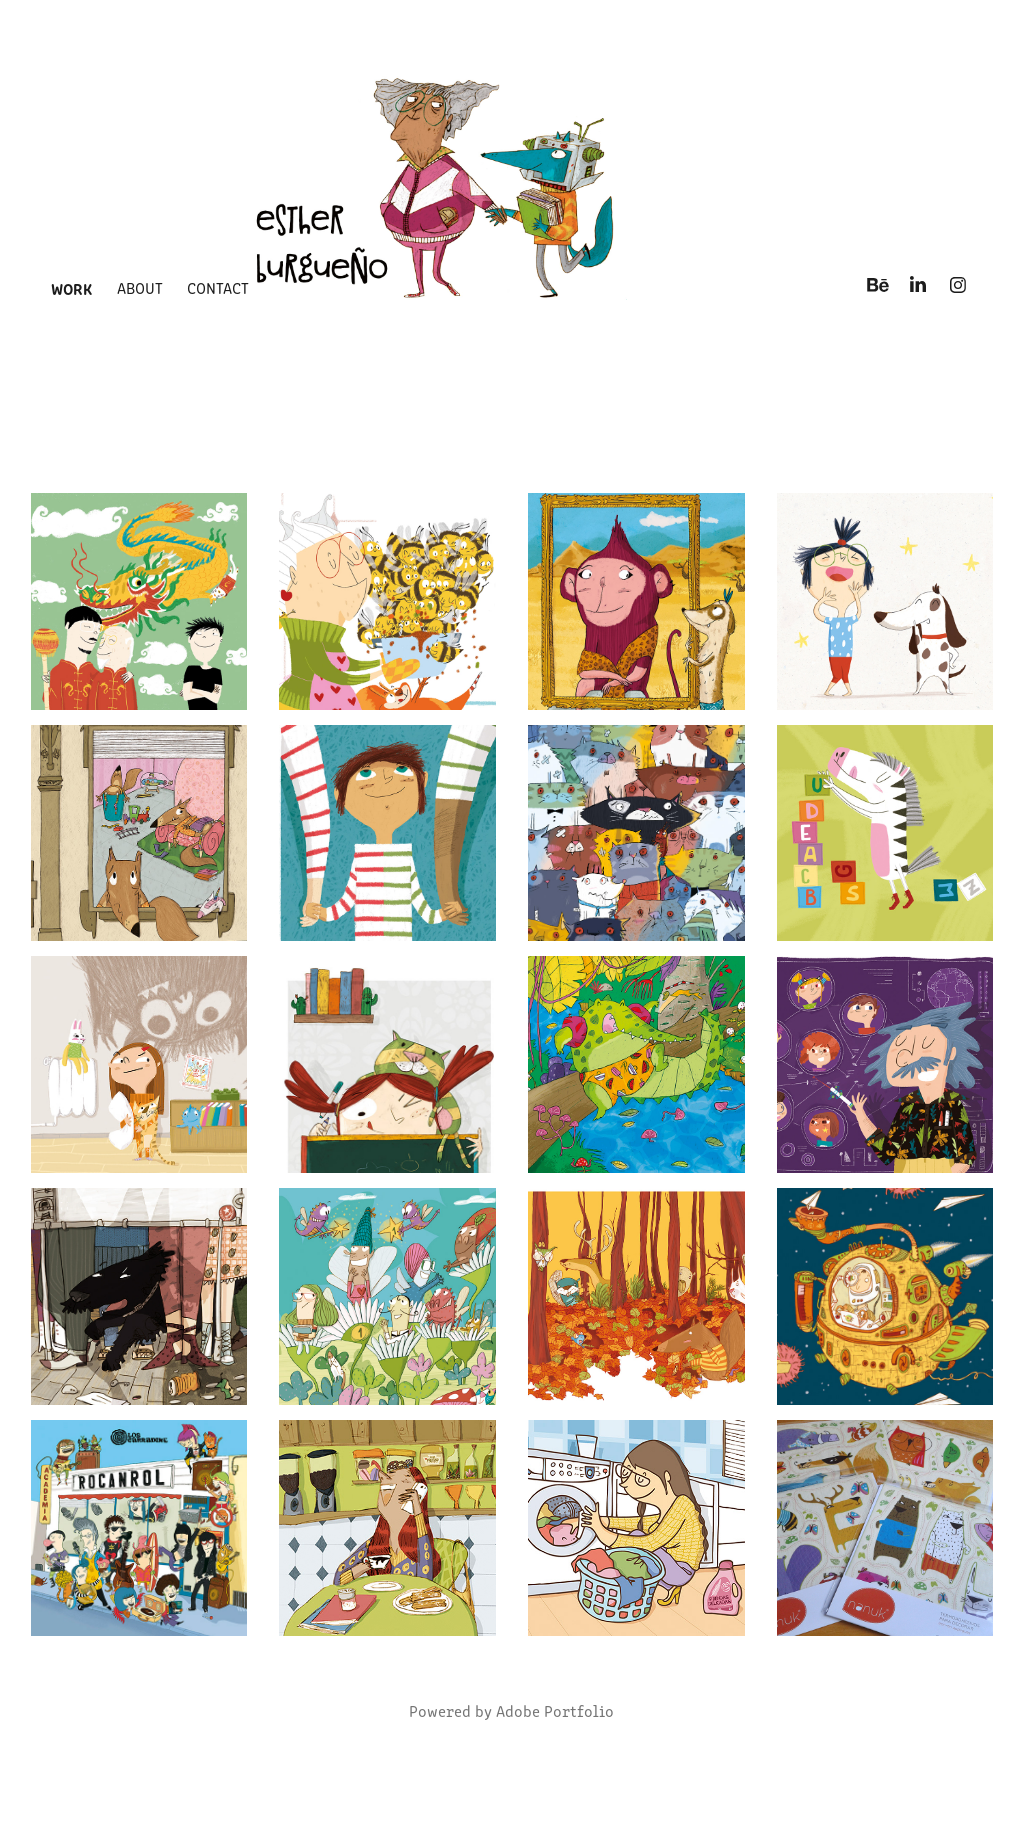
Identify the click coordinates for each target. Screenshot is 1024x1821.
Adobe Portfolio (555, 1710)
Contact (218, 287)
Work (71, 288)
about (140, 287)
